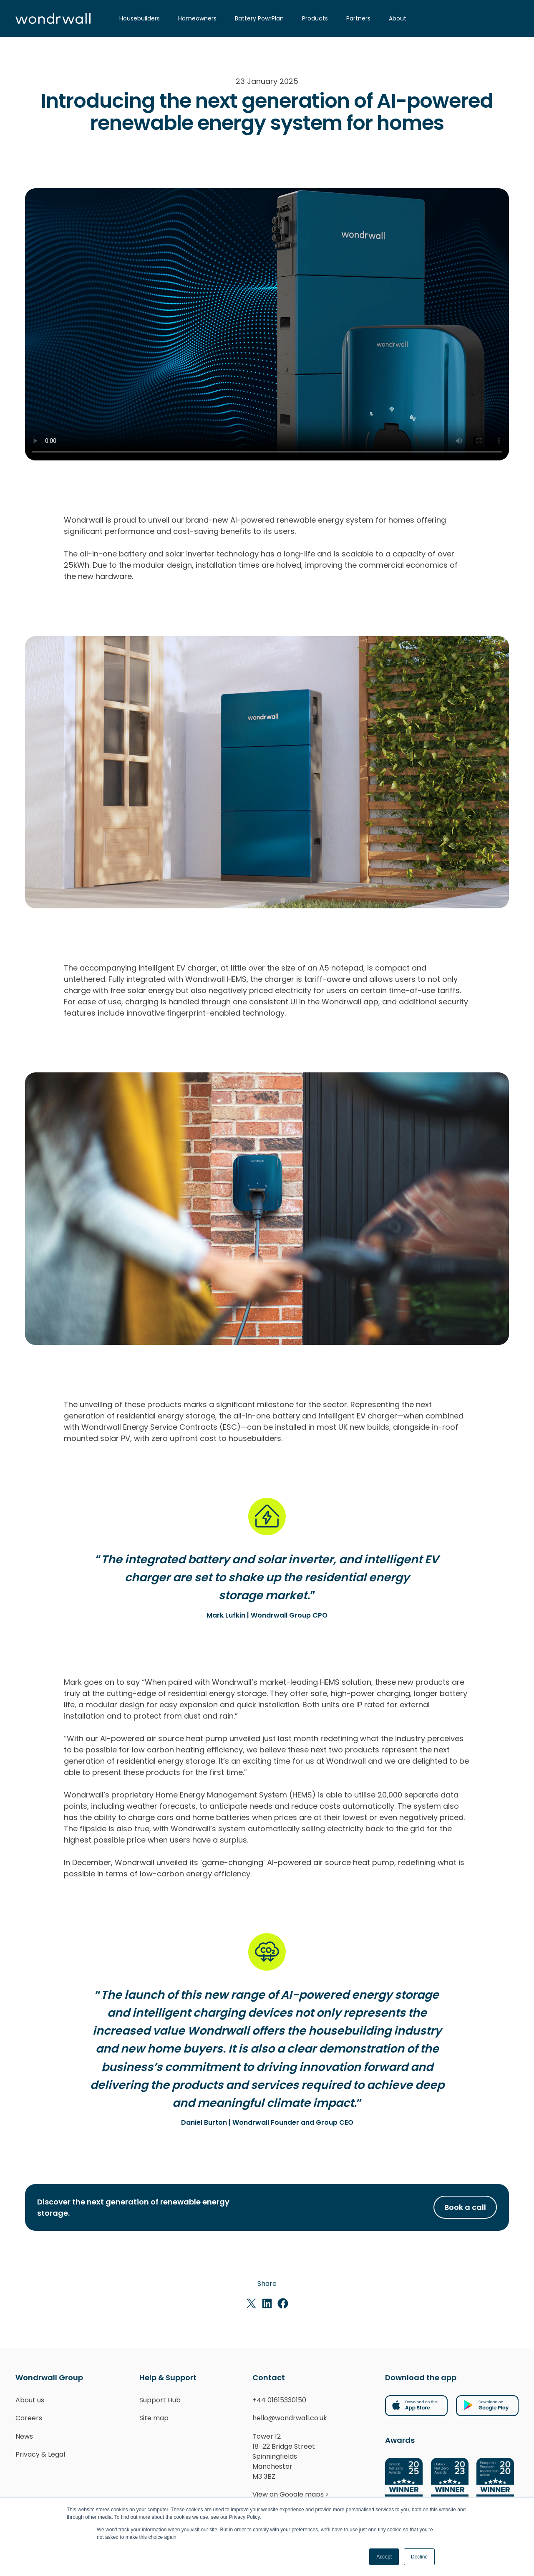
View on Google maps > (290, 2494)
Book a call (465, 2207)
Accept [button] (384, 2557)
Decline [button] (419, 2557)
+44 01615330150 (279, 2400)
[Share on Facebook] (283, 2303)
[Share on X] (251, 2303)
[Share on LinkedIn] (267, 2303)
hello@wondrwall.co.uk (289, 2418)
